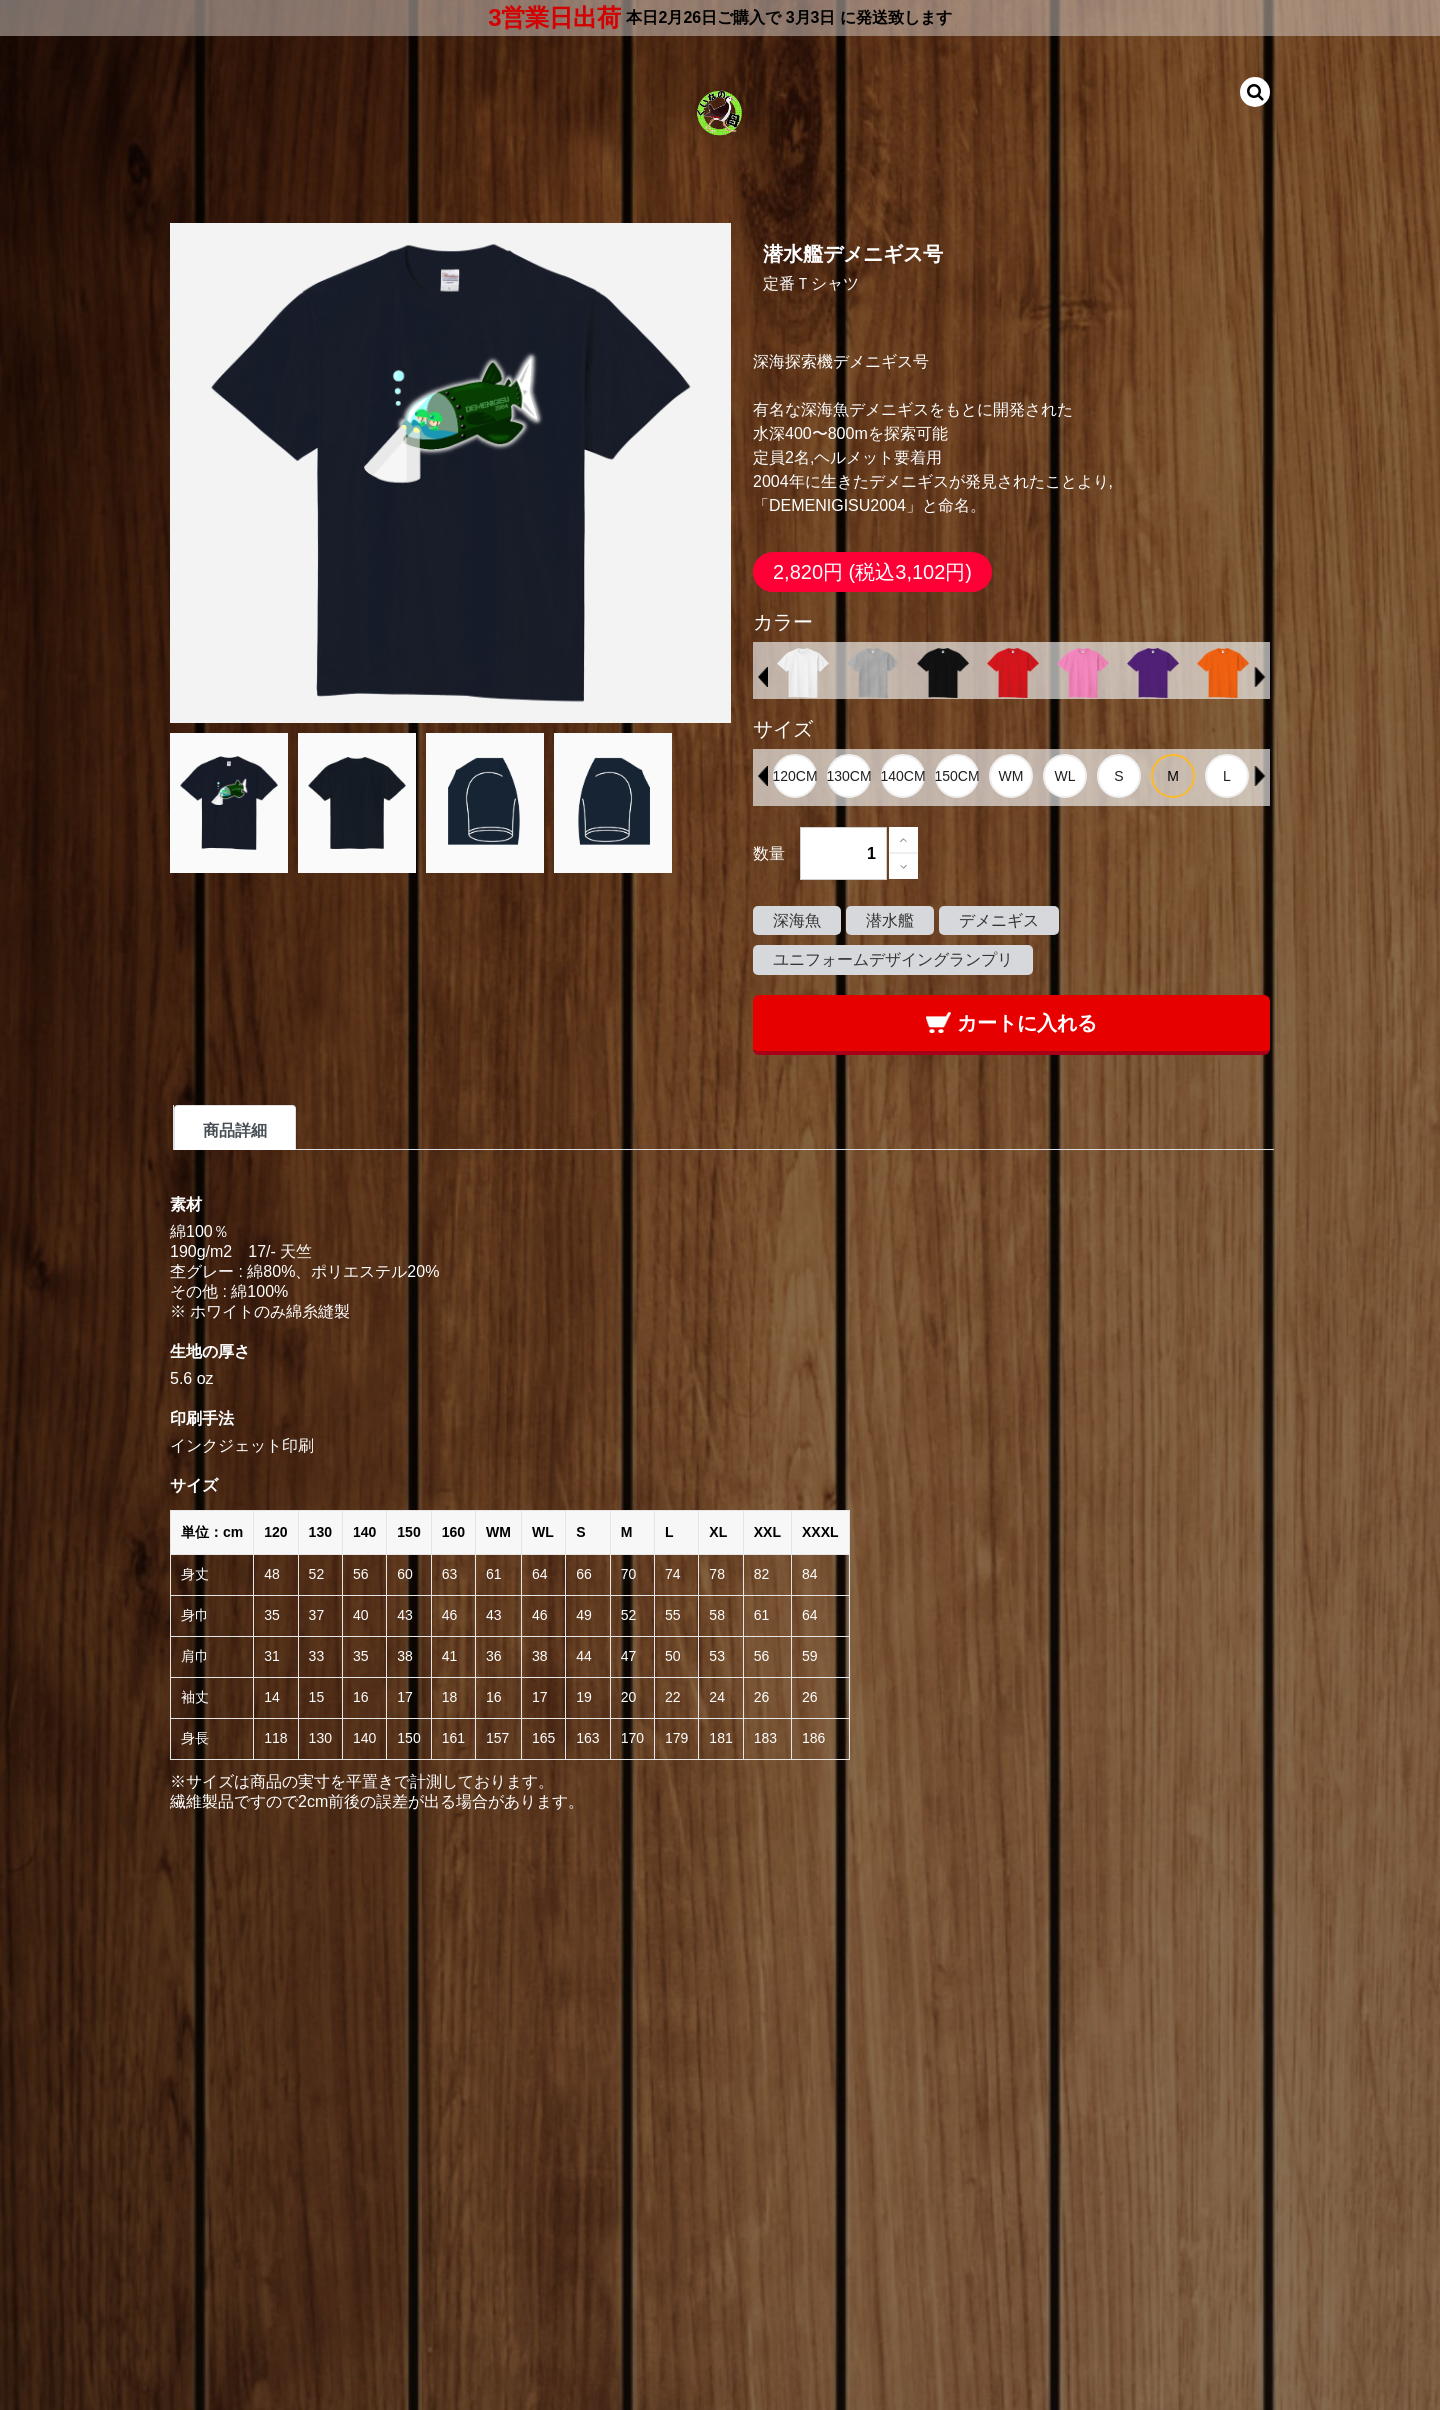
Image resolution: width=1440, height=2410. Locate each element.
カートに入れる (1011, 1023)
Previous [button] (763, 677)
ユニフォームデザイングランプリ (893, 959)
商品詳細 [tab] (235, 1130)
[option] (803, 673)
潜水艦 (890, 920)
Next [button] (1260, 677)
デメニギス (999, 920)
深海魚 (797, 920)
